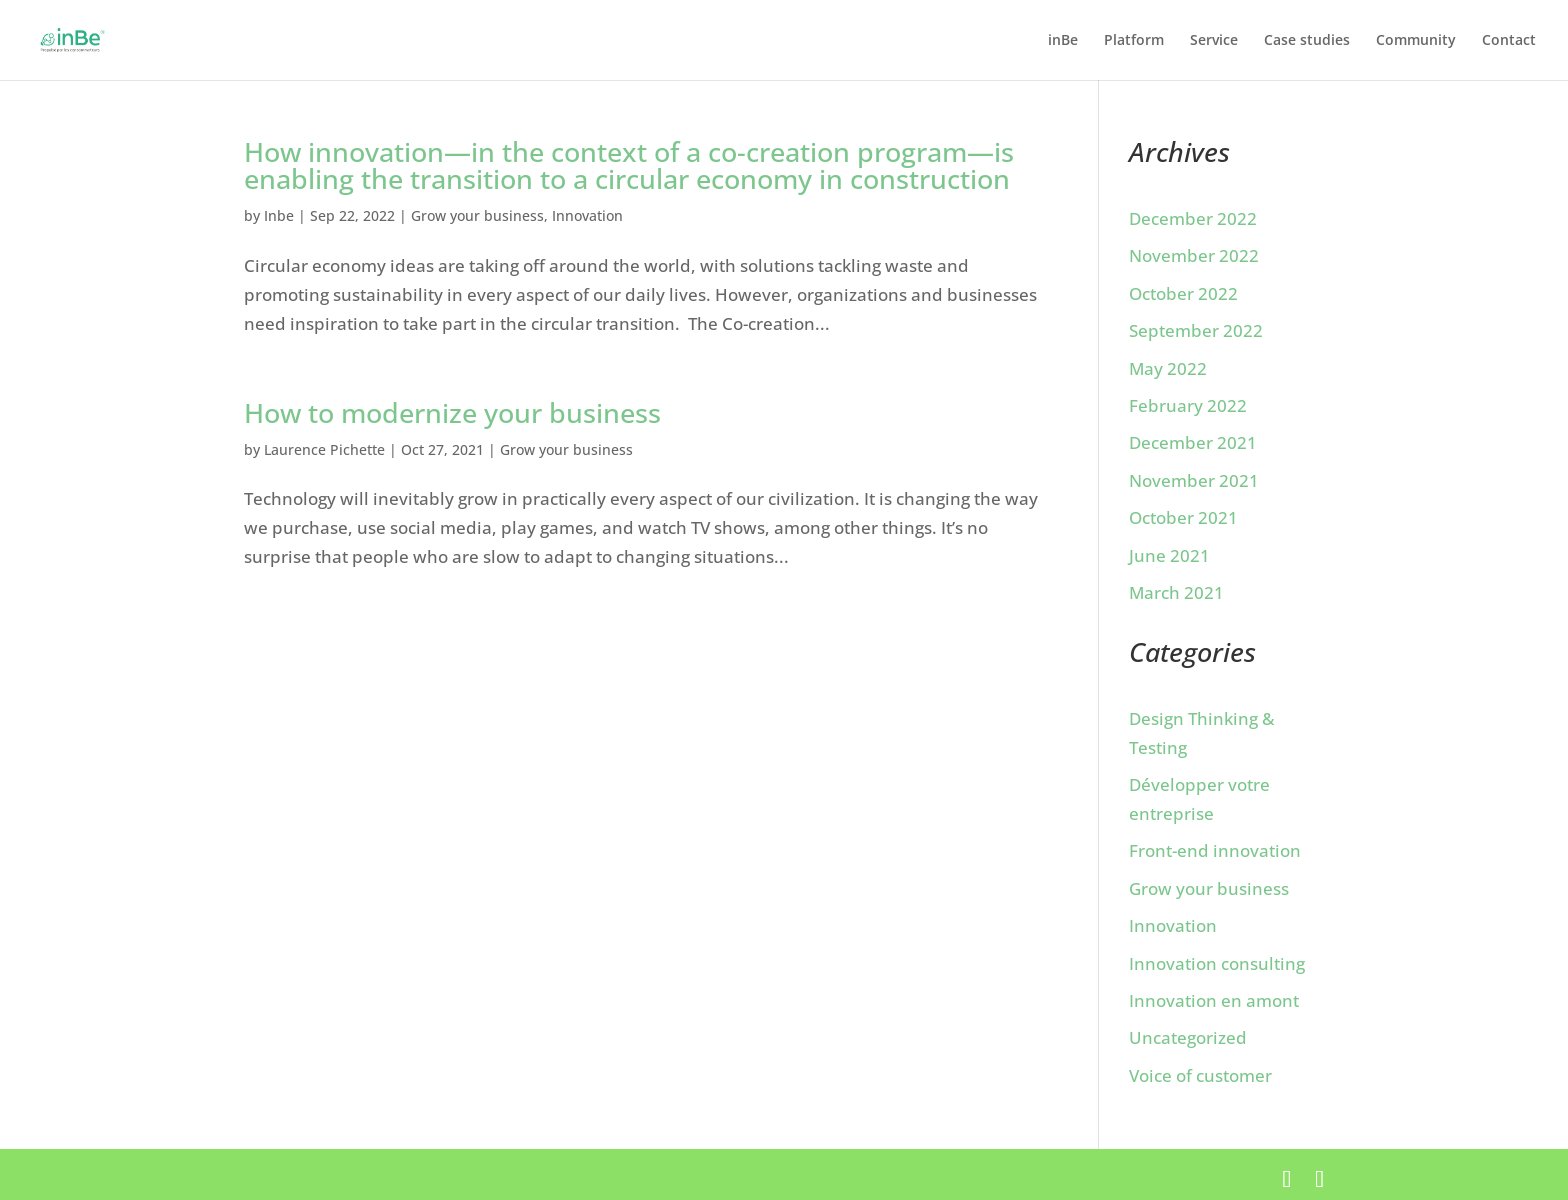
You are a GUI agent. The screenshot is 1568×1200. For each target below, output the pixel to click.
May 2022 (1168, 368)
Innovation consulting (1217, 963)
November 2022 (1194, 255)
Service (1214, 41)
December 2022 (1193, 218)
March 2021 (1176, 592)
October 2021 (1183, 517)
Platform (1134, 41)
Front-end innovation (1215, 850)
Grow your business (477, 215)
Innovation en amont (1214, 1000)
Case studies (1307, 41)
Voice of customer (1200, 1075)
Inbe (279, 215)
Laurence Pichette (324, 449)
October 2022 (1183, 293)
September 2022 (1196, 330)
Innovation (587, 215)
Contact (1509, 41)
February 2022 (1188, 405)
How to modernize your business (452, 412)
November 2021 (1194, 480)
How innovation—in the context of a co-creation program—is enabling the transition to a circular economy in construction (629, 165)
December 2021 (1193, 442)
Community (1416, 41)
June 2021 (1169, 555)
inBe (1063, 41)
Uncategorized (1188, 1037)
